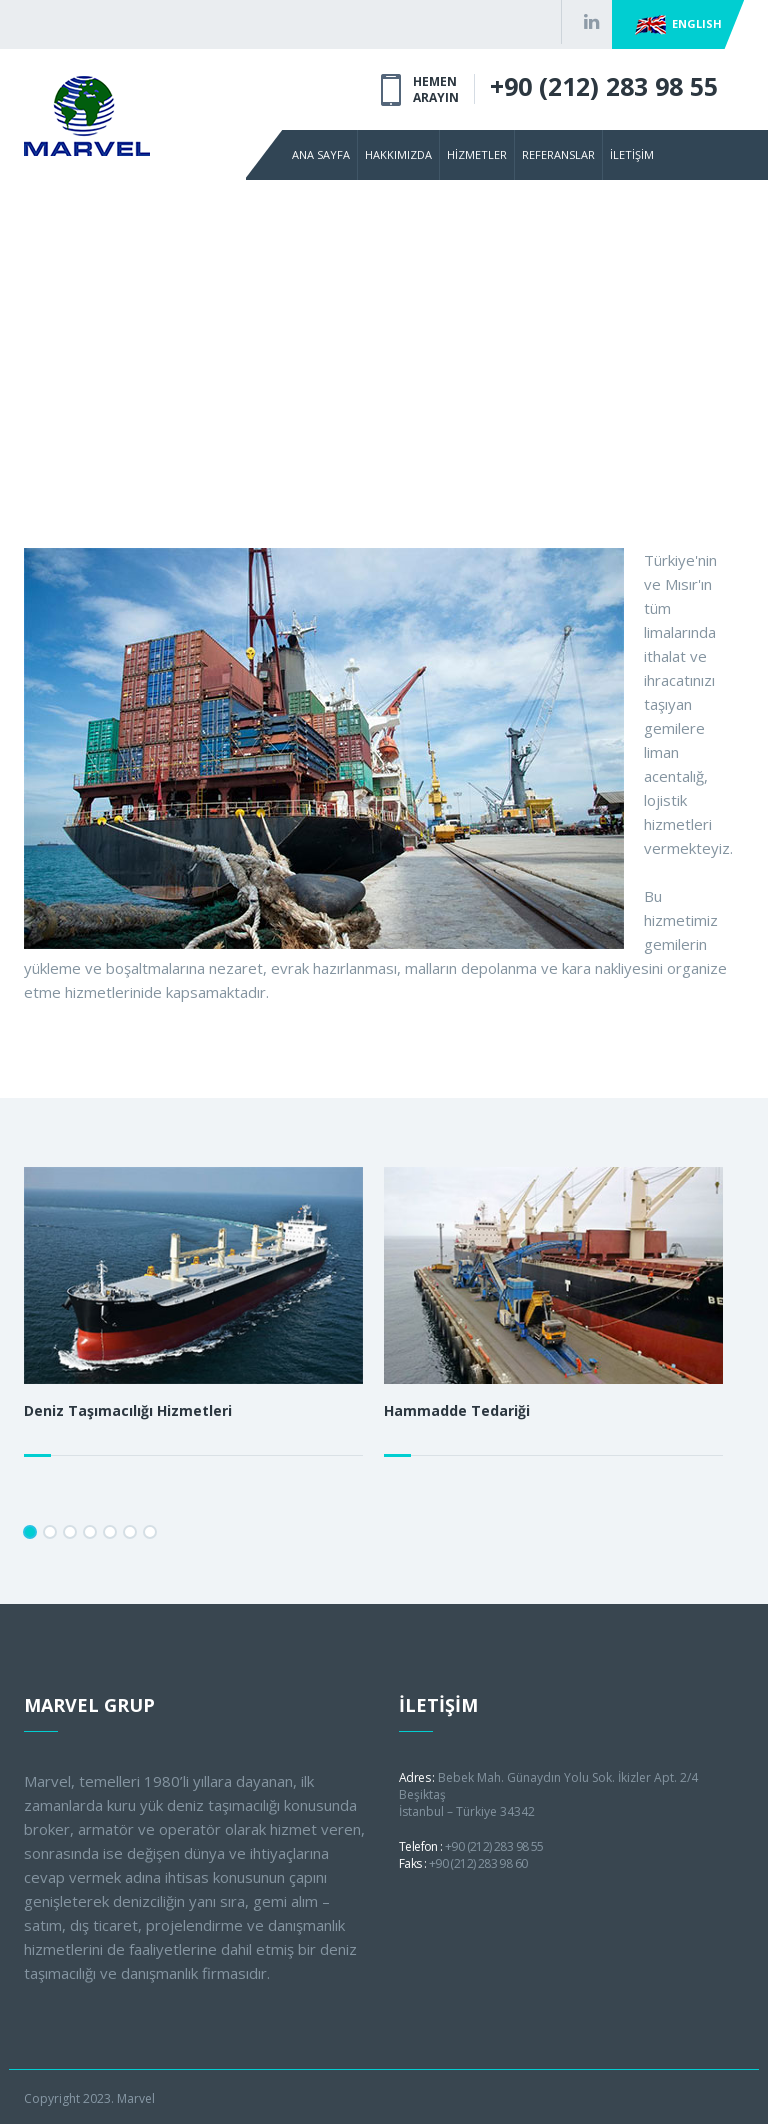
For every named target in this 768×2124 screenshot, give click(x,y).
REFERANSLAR (558, 154)
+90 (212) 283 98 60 (478, 1863)
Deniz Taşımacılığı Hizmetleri (128, 1410)
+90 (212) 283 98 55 (604, 86)
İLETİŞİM (632, 154)
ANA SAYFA (321, 154)
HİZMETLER (477, 154)
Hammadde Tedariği (457, 1410)
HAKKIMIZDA (398, 154)
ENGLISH (678, 25)
